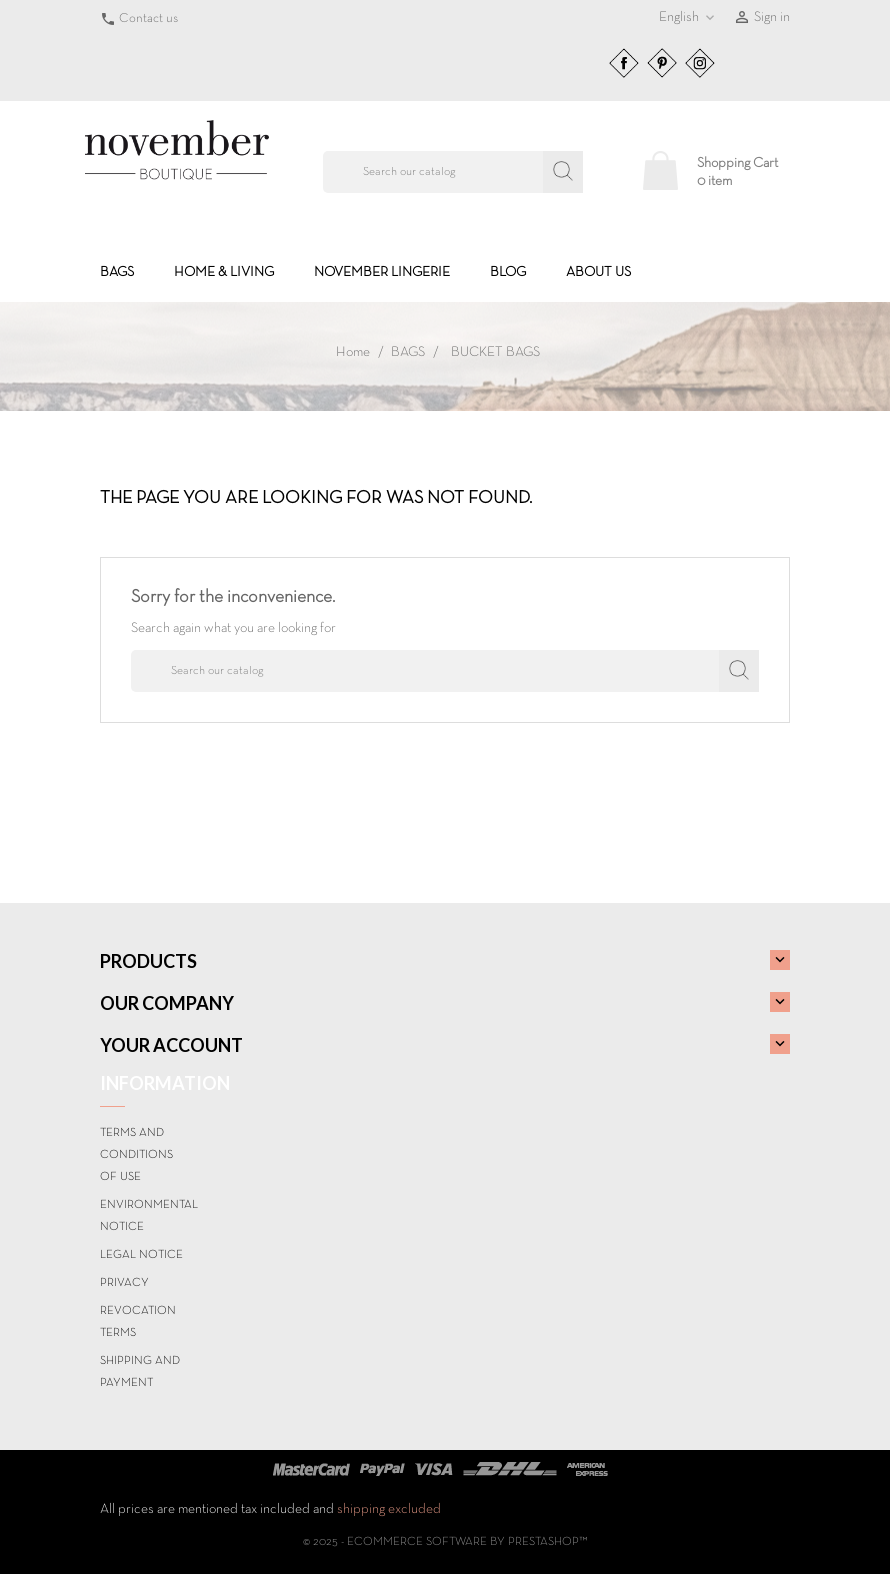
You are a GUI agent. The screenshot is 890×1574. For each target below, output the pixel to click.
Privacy (124, 1283)
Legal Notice (141, 1255)
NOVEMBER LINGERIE (382, 272)
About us (598, 272)
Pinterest (662, 63)
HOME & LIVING (224, 272)
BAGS (117, 272)
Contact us (148, 19)
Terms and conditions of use (136, 1155)
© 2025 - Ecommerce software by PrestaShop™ (445, 1542)
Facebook (624, 63)
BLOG (508, 272)
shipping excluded (389, 1509)
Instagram (700, 63)
